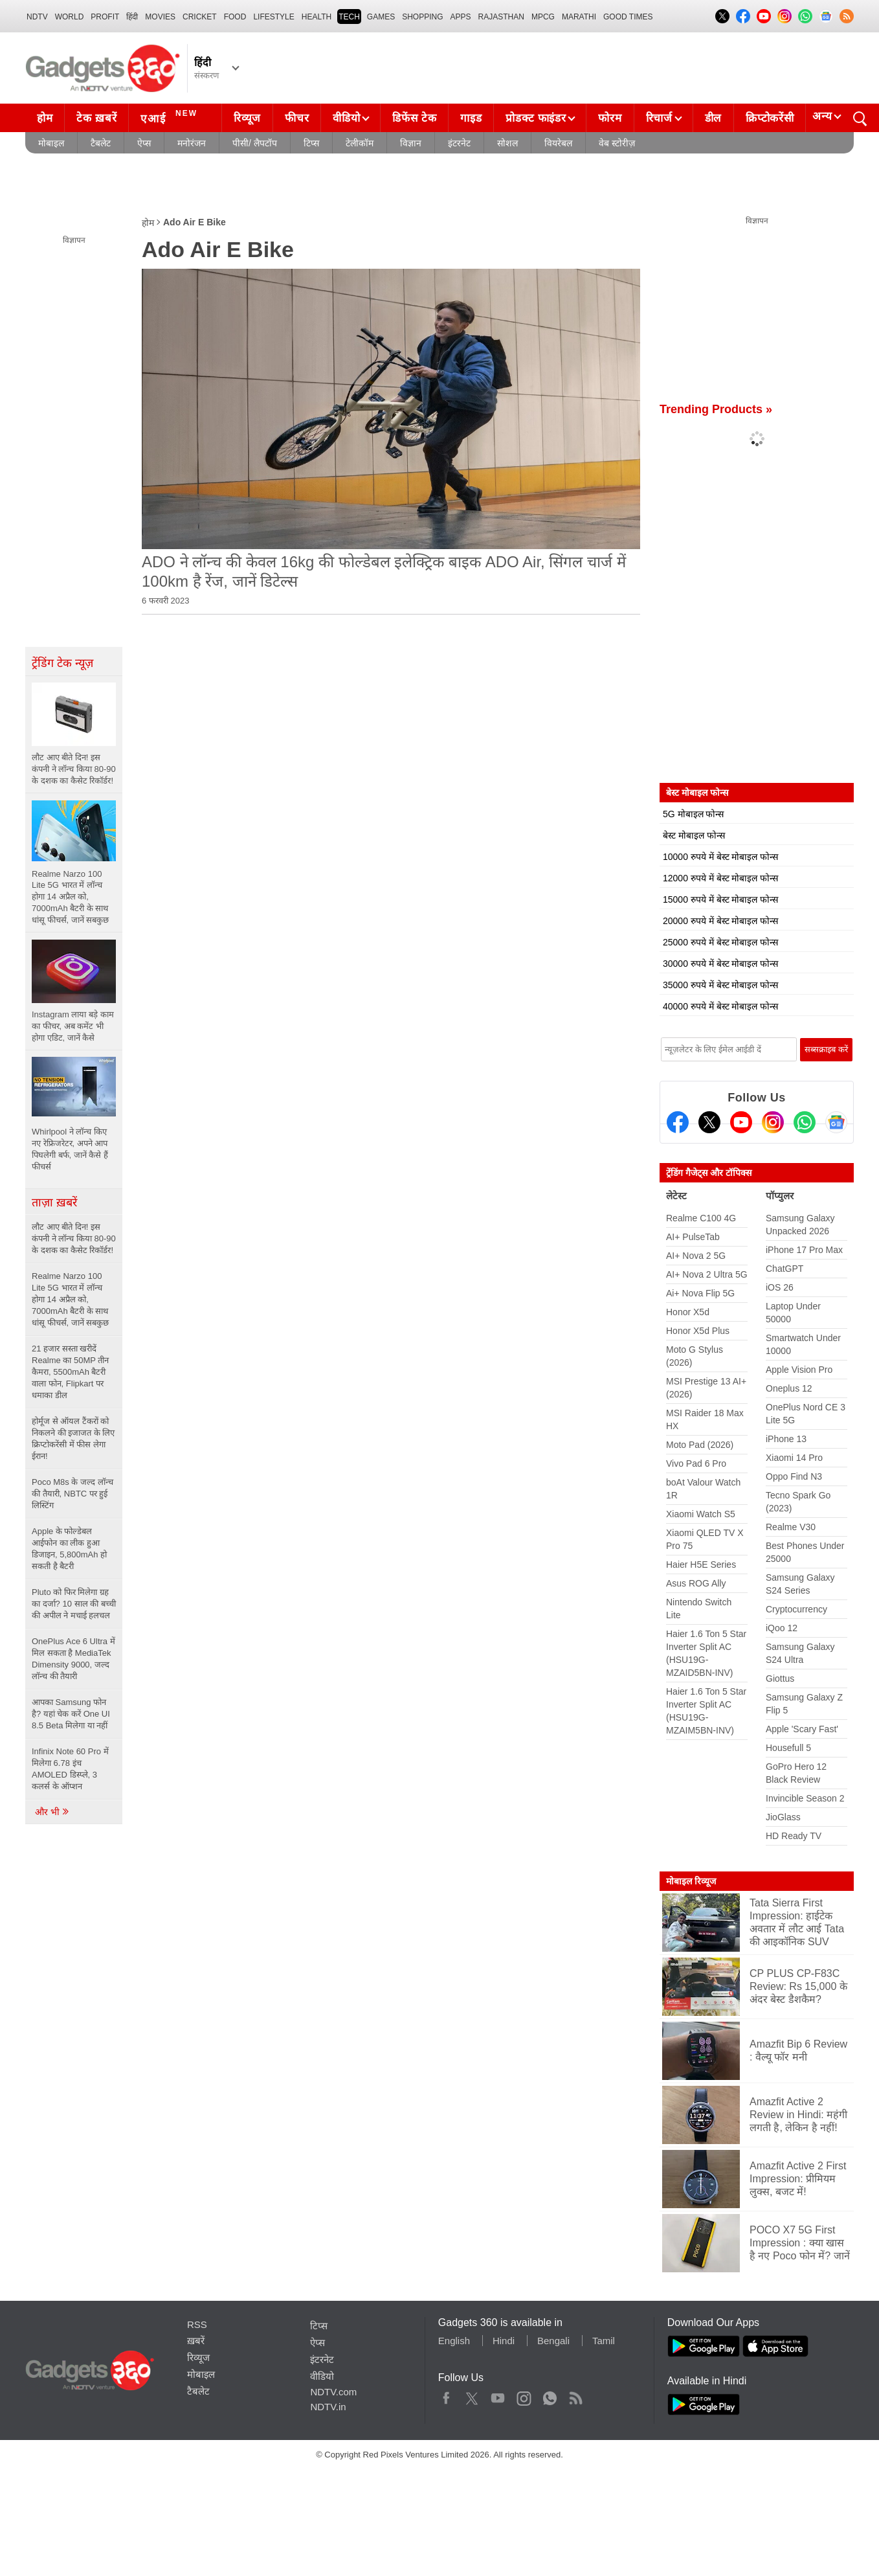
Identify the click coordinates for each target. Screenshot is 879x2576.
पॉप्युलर (780, 1195)
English (454, 2340)
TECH (349, 16)
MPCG (543, 16)
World (69, 16)
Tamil (603, 2340)
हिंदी (132, 16)
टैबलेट (101, 143)
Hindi (504, 2340)
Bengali (553, 2340)
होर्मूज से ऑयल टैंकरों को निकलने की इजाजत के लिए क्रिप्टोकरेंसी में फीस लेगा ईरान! (73, 1438)
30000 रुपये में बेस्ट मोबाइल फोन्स (720, 963)
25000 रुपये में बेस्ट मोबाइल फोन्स (720, 942)
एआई (170, 116)
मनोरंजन (191, 143)
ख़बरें (196, 2340)
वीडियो (346, 118)
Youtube (498, 2395)
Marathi (579, 16)
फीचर (297, 118)
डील (713, 118)
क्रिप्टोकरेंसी (770, 118)
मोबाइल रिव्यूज (691, 1881)
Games (381, 16)
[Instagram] (773, 1122)
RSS (197, 2324)
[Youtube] (741, 1122)
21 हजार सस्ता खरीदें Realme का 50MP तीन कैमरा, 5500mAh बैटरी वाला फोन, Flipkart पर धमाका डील (70, 1372)
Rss (575, 2395)
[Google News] (836, 1122)
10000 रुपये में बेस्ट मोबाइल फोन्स (720, 857)
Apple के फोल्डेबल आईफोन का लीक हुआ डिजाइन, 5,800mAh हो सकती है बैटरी (69, 1548)
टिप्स (311, 143)
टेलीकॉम (359, 143)
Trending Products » (716, 409)
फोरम (609, 118)
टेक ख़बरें (96, 118)
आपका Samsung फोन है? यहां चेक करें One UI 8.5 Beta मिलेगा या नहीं (71, 1713)
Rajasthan (501, 16)
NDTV (37, 16)
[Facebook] (678, 1122)
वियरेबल (558, 143)
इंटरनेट (459, 143)
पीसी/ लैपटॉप (254, 143)
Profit (105, 16)
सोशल (507, 143)
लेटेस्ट (676, 1195)
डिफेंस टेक (414, 118)
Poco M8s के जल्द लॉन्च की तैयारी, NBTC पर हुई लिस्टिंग (72, 1493)
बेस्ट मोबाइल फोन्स (694, 835)
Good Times (627, 16)
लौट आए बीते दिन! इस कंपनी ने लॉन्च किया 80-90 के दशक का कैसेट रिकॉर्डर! (74, 1238)
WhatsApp (550, 2395)
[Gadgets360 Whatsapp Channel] (805, 1122)
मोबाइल (51, 143)
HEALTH (316, 16)
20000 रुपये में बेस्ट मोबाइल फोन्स (720, 921)
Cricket (200, 16)
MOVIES (160, 16)
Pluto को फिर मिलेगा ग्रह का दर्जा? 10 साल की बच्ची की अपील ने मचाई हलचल (74, 1603)
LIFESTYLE (273, 16)
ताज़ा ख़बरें (54, 1202)
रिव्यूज (247, 118)
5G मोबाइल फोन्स (693, 814)
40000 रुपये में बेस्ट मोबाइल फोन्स (720, 1006)
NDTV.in (328, 2406)
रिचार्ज (659, 118)
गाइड (471, 118)
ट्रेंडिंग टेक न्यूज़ (62, 663)
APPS (461, 16)
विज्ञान (410, 143)
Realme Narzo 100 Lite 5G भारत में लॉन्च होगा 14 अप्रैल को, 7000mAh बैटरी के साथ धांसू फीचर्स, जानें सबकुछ (70, 1299)
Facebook (446, 2395)
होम (44, 118)
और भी (52, 1812)
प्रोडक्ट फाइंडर (536, 118)
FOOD (235, 16)
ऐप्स (144, 143)
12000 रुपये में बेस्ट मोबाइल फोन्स (720, 878)
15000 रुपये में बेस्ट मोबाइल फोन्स (720, 899)
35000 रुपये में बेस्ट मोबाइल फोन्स (720, 985)
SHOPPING (422, 16)
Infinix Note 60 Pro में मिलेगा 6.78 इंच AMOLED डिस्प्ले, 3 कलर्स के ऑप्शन (70, 1768)
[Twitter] (709, 1122)
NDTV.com (333, 2391)
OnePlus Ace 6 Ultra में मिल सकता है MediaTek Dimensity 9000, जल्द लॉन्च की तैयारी (73, 1658)
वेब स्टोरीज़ (617, 143)
